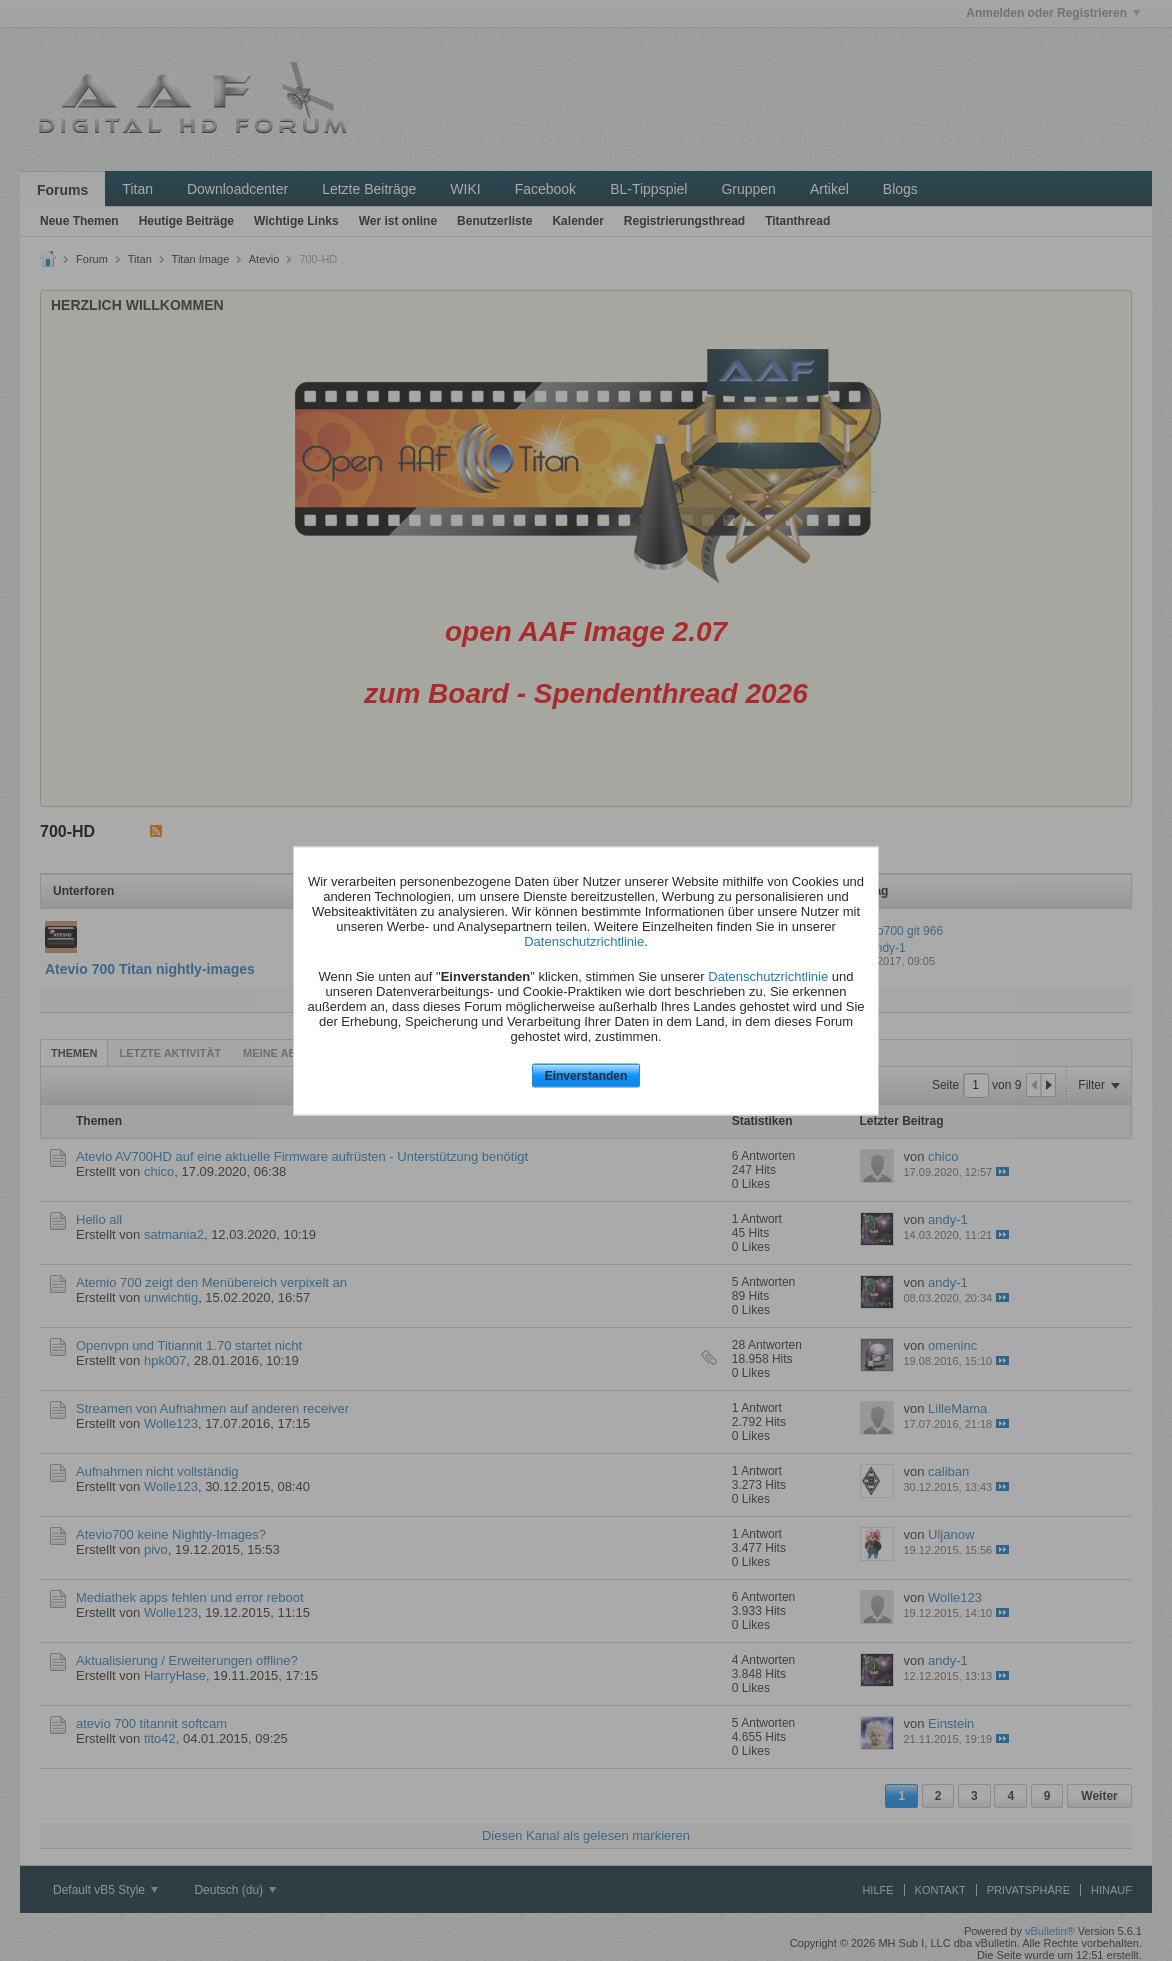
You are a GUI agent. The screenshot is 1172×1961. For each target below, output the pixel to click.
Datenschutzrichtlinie (584, 941)
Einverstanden (586, 1076)
